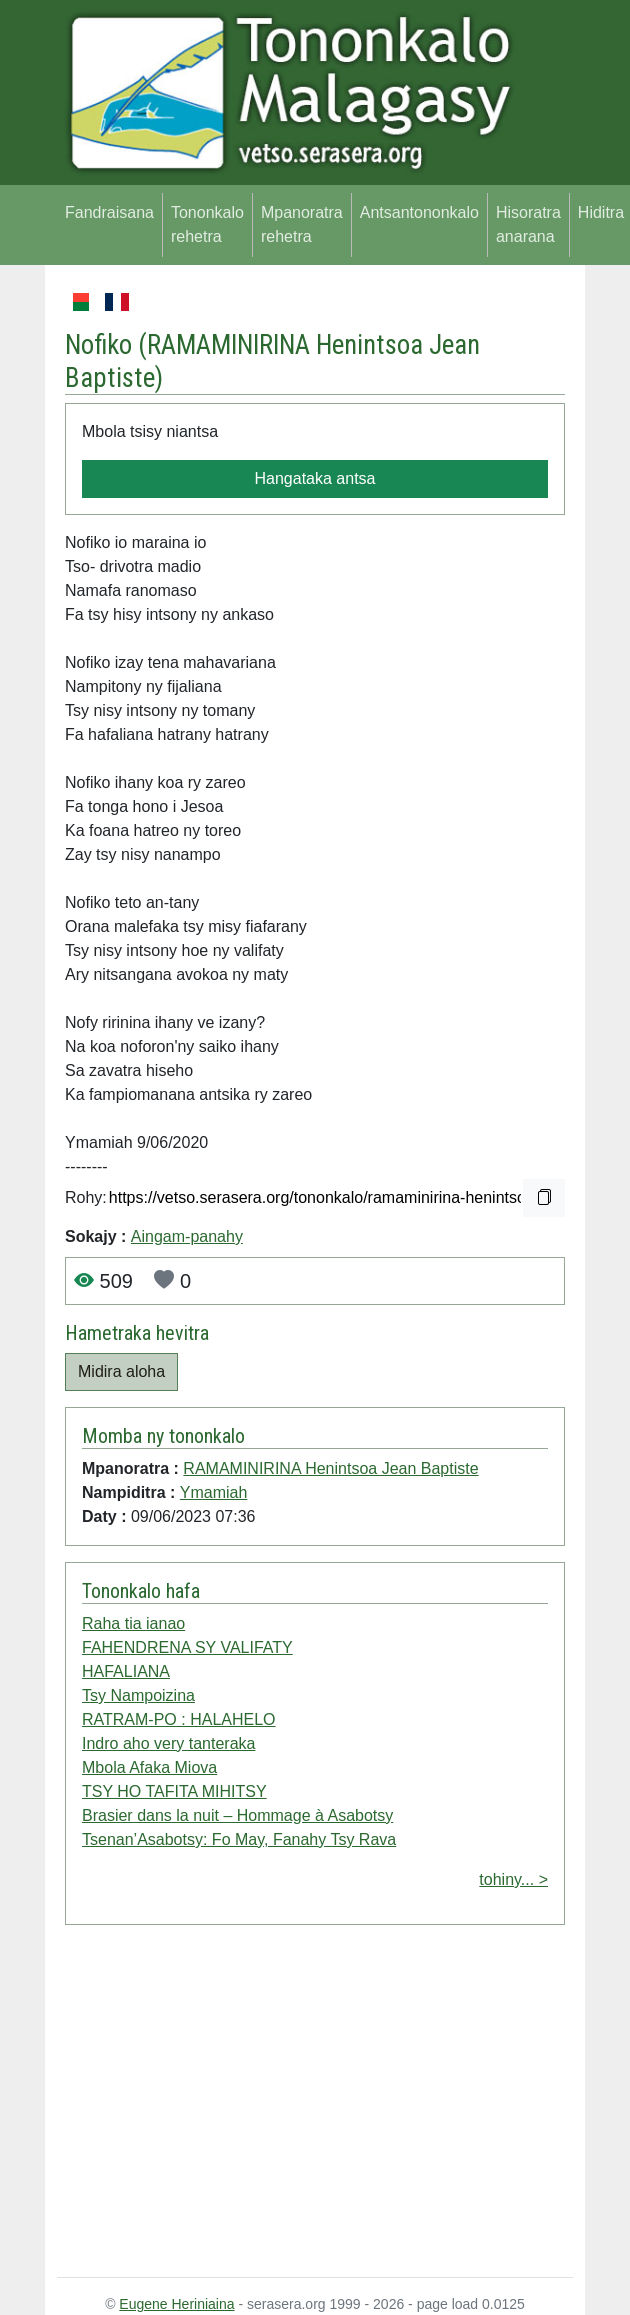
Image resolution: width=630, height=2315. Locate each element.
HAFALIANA (126, 1671)
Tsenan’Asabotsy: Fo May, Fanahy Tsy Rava (239, 1839)
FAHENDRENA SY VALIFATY (187, 1647)
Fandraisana (109, 212)
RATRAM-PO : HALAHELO (179, 1719)
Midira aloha (121, 1371)
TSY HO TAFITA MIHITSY (174, 1791)
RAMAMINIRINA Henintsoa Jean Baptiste (330, 1468)
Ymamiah (214, 1492)
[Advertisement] (315, 2105)
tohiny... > (513, 1879)
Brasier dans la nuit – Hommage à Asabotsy (237, 1815)
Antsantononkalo (419, 212)
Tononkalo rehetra (207, 224)
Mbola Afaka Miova (149, 1767)
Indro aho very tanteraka (168, 1743)
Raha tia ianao (133, 1623)
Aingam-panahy (187, 1236)
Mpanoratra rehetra (302, 224)
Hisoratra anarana (528, 224)
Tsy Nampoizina (138, 1695)
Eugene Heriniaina (176, 2304)
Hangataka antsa (315, 478)
